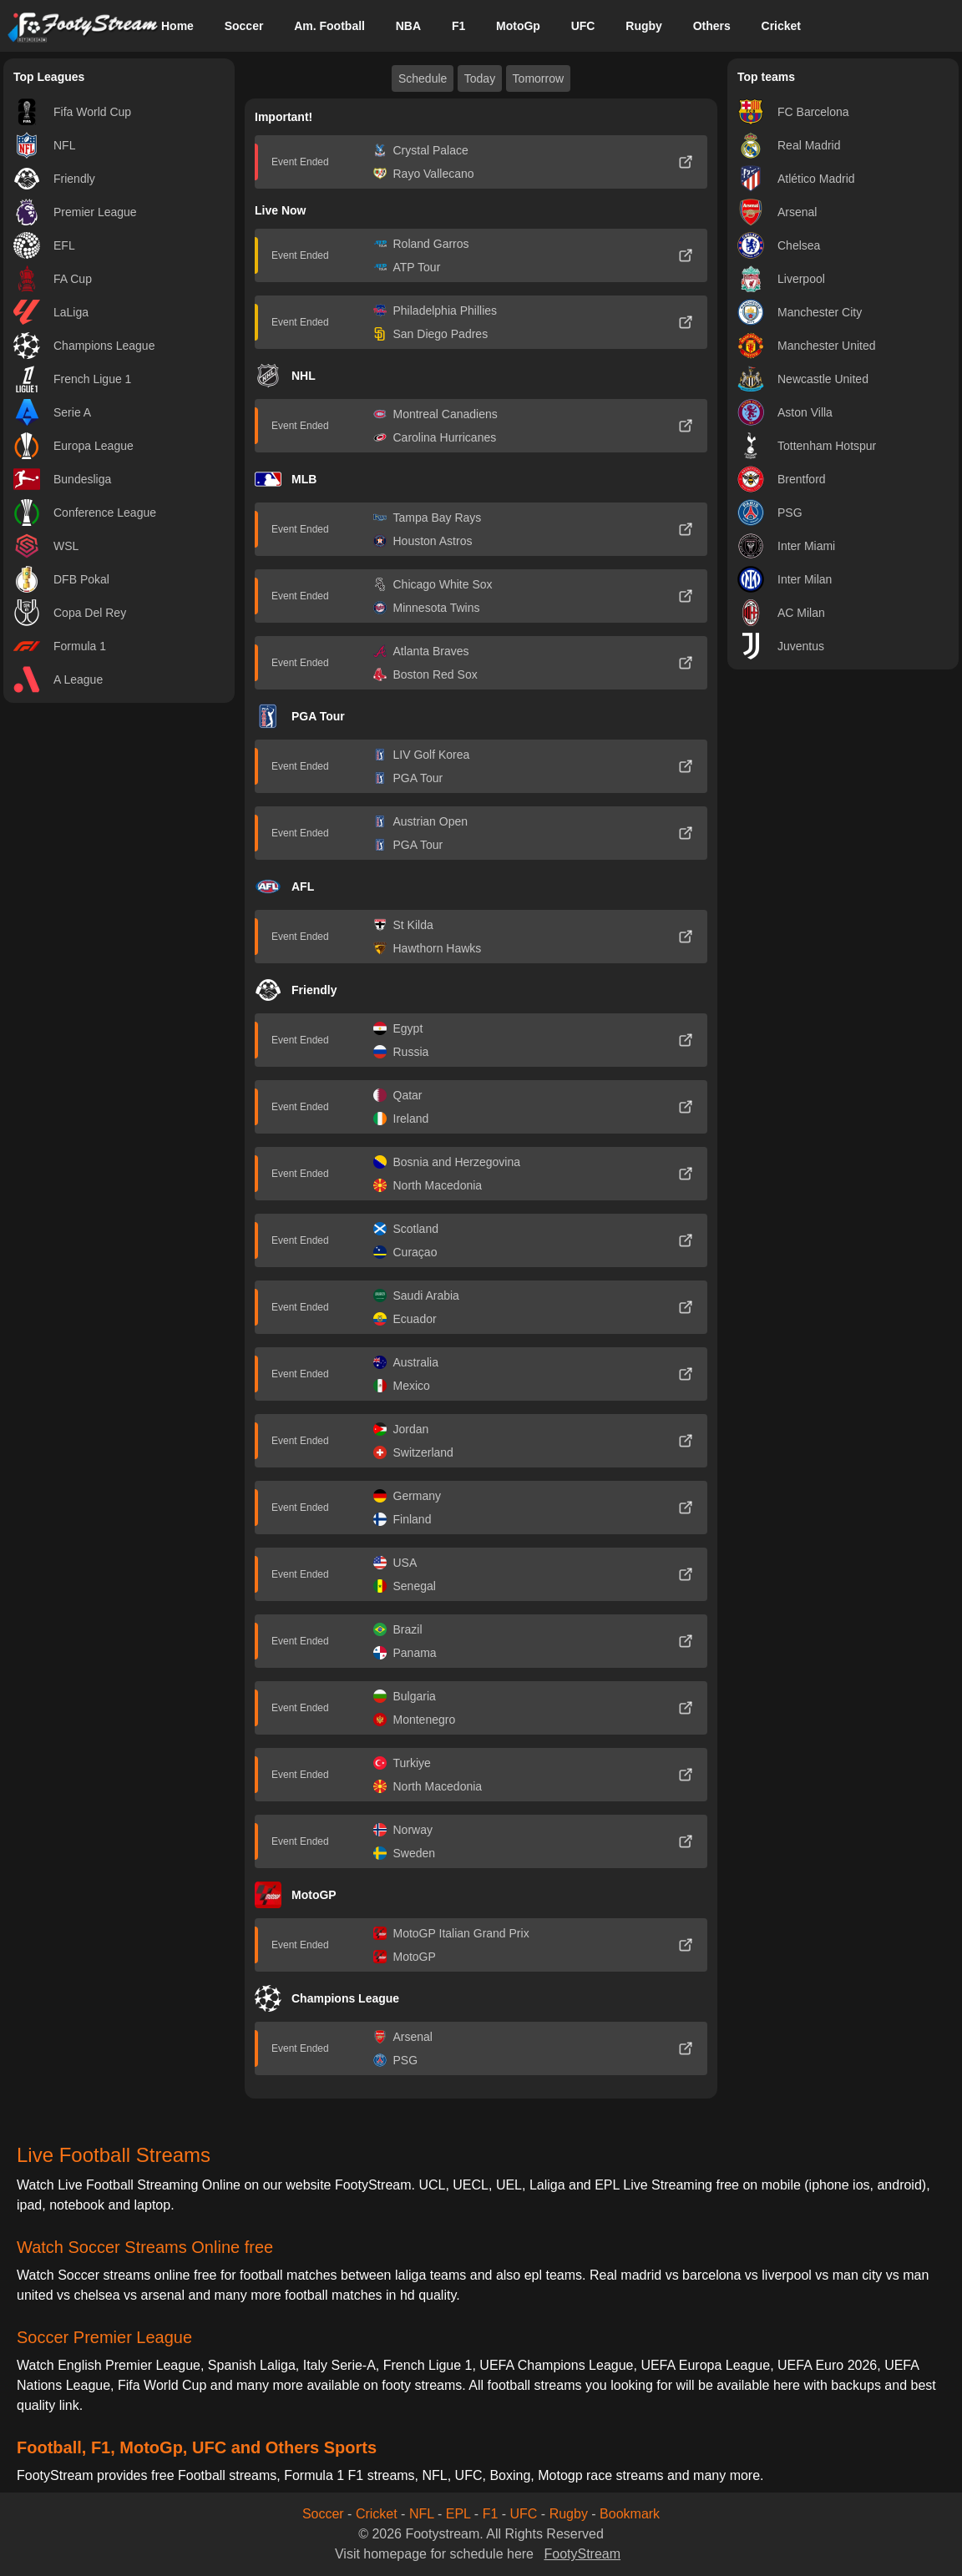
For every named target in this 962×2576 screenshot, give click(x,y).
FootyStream (582, 2554)
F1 (458, 26)
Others (712, 26)
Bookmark (630, 2514)
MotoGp (518, 26)
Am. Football (329, 26)
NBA (408, 26)
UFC (583, 26)
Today (479, 78)
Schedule (422, 78)
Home (177, 26)
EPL (458, 2514)
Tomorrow (538, 78)
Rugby (643, 26)
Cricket (781, 26)
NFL (421, 2514)
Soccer (244, 26)
